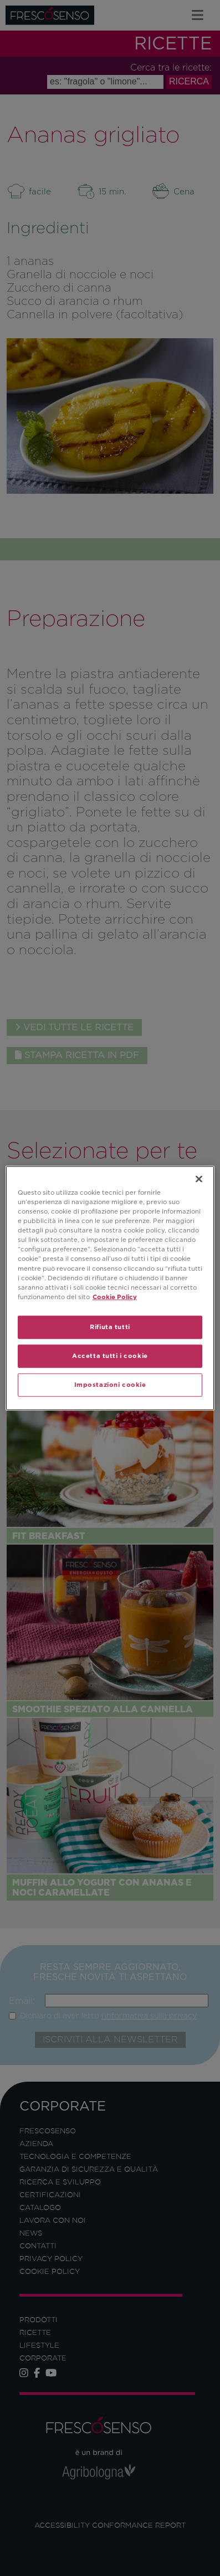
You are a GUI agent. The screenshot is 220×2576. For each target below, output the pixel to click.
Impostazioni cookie (110, 1384)
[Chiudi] (199, 1179)
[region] (110, 1288)
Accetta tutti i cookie (110, 1355)
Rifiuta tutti (110, 1326)
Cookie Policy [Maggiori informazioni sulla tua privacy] (115, 1296)
